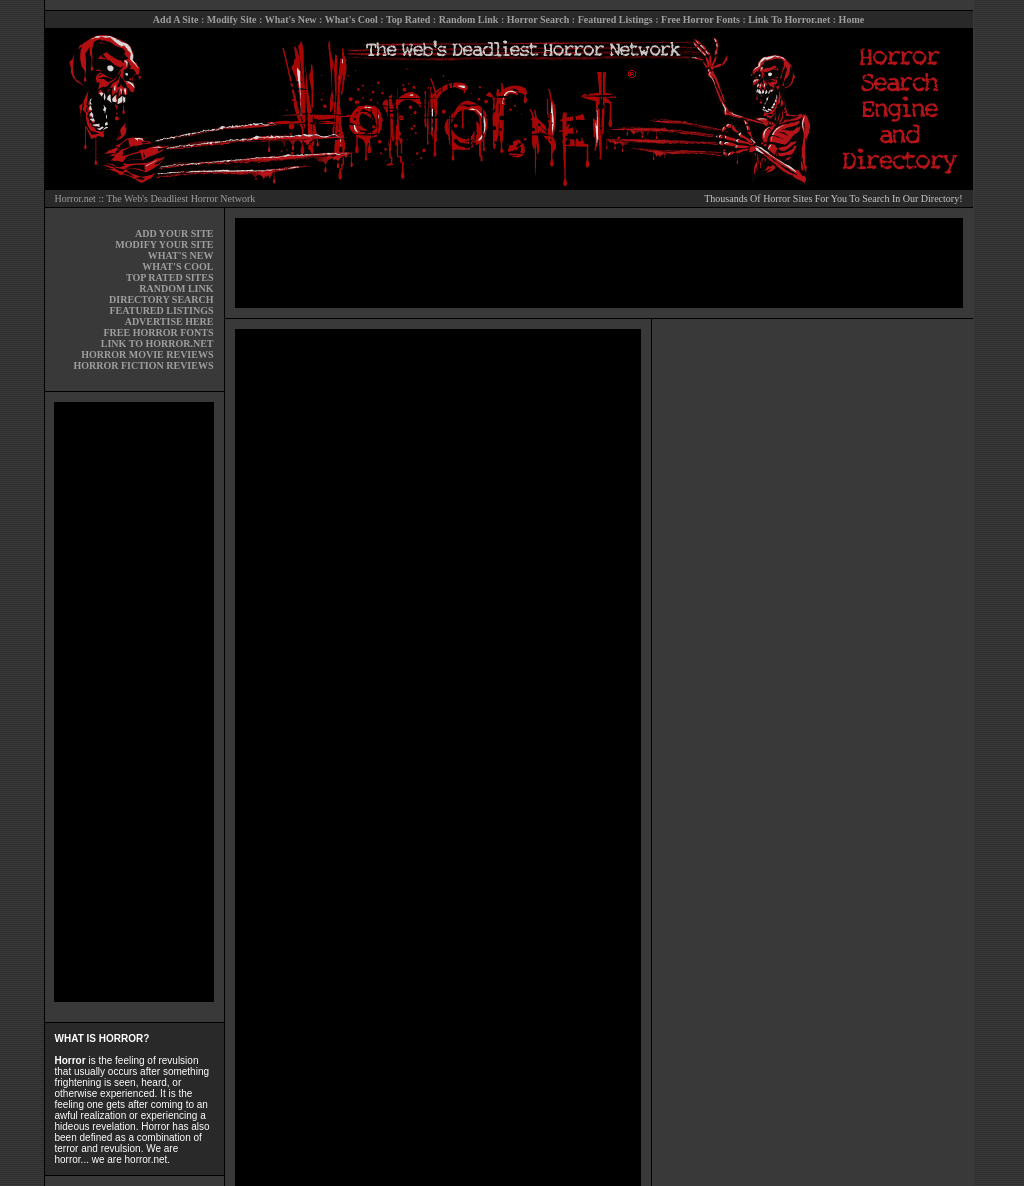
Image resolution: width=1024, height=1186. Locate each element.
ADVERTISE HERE (169, 321)
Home (852, 19)
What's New (291, 19)
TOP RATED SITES (169, 277)
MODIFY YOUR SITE (164, 244)
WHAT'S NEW (181, 255)
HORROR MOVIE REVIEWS (147, 354)
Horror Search (538, 19)
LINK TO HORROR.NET (157, 343)
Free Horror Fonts (700, 19)
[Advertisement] (134, 702)
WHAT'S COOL (177, 266)
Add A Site (176, 19)
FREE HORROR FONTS (158, 332)
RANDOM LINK (176, 288)
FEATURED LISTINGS (161, 310)
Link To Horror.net (789, 19)
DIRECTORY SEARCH (161, 299)
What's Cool (351, 19)
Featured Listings (615, 19)
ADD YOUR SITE (174, 233)
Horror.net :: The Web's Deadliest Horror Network (155, 198)
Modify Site (232, 19)
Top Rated (408, 19)
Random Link (469, 19)
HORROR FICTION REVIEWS (143, 365)
